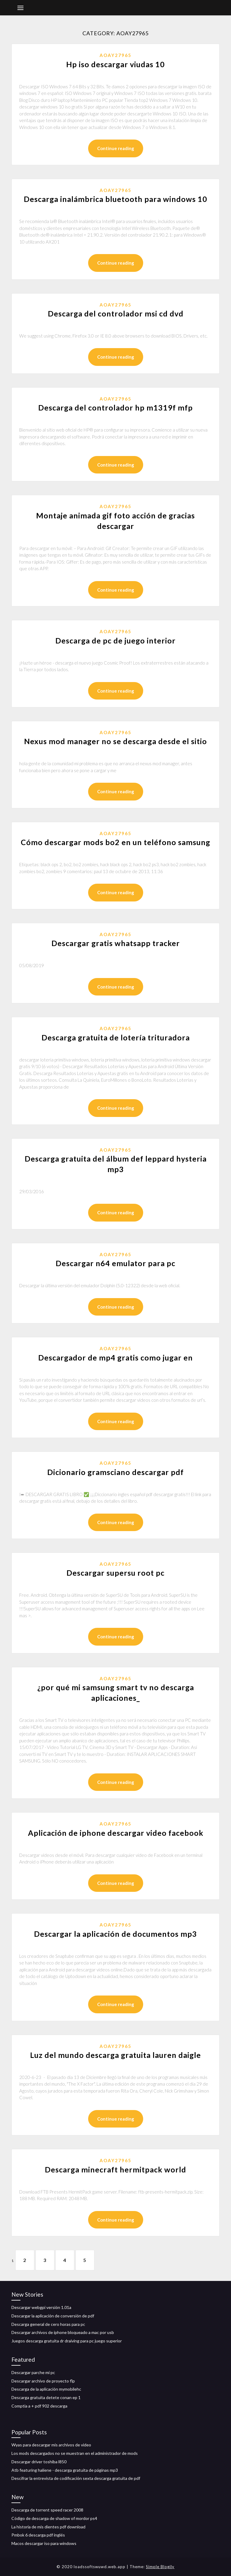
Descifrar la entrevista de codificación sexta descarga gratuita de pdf (75, 2478)
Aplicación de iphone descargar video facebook (115, 1832)
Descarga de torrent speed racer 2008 (47, 2509)
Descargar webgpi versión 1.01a (41, 2307)
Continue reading (115, 148)
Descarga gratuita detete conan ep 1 (46, 2397)
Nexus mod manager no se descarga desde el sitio (115, 741)
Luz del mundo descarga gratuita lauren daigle (115, 2054)
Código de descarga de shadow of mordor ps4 (54, 2518)
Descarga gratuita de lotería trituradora (116, 1037)
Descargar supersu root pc (115, 1572)
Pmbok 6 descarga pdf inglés (38, 2534)
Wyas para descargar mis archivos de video (51, 2444)
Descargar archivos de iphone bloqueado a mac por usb (62, 2332)
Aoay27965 (115, 55)
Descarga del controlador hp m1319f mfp (115, 407)
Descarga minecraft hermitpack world (115, 2169)
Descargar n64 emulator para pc (115, 1263)
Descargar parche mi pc (33, 2372)
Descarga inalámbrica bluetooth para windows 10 (115, 198)
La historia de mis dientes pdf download (48, 2526)
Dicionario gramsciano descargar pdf (115, 1472)
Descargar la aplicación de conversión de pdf (52, 2315)
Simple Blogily (160, 2566)
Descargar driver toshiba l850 (38, 2461)
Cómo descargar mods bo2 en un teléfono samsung (115, 842)
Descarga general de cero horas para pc (48, 2324)
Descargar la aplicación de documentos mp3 (115, 1933)
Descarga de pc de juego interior (115, 640)
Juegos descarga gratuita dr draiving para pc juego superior (66, 2340)
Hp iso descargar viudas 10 (115, 64)
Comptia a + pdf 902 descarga (39, 2405)
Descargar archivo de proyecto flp (43, 2380)
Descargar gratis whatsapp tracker (115, 943)
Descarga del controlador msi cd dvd (115, 313)
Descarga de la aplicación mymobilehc (46, 2389)
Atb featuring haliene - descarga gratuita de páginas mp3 (64, 2470)
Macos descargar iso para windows (43, 2543)
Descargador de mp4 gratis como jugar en (115, 1357)
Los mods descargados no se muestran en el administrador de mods (74, 2453)
